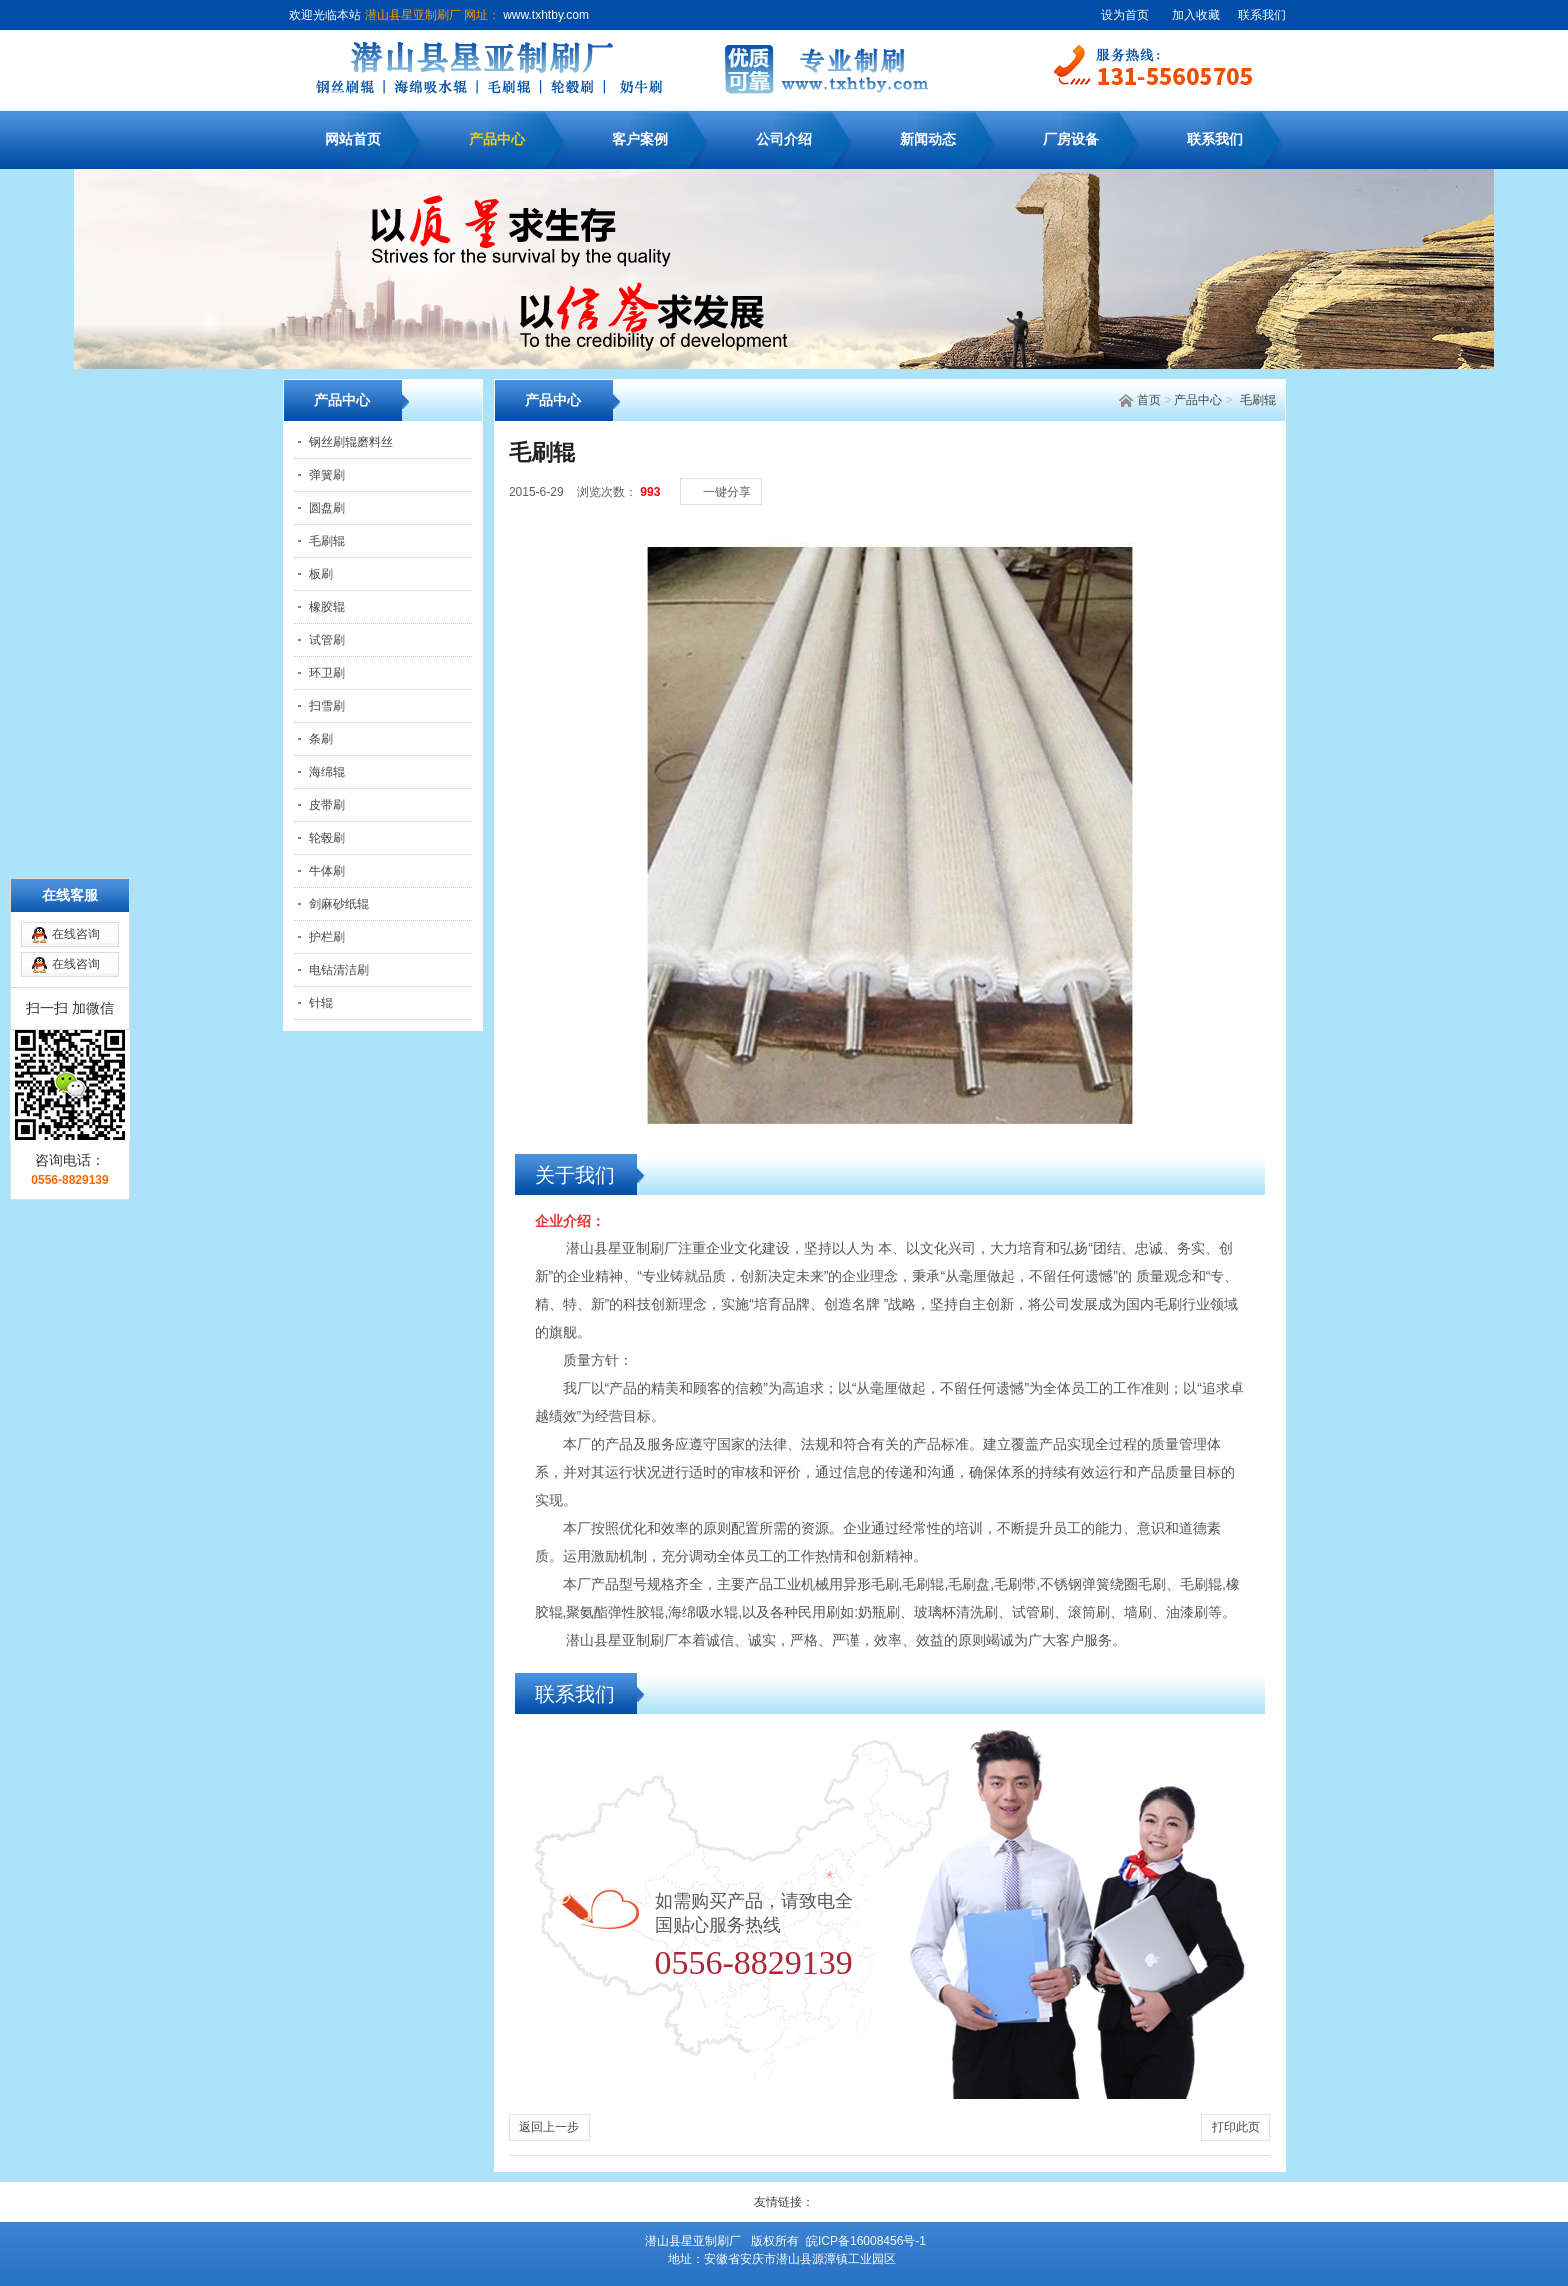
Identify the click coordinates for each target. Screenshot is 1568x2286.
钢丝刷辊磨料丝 (351, 442)
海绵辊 (327, 772)
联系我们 (1262, 15)
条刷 (321, 739)
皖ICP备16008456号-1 (866, 2241)
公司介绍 (784, 139)
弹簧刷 (327, 475)
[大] (1245, 471)
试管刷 (327, 640)
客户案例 (640, 139)
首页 (1149, 400)
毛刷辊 (1258, 400)
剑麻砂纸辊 (339, 904)
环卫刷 (327, 673)
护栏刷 (327, 937)
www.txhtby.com (544, 15)
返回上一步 (549, 2127)
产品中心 (497, 139)
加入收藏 (1196, 15)
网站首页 (353, 139)
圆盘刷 (327, 508)
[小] (1205, 471)
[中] (1225, 471)
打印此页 (1236, 2127)
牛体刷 (327, 871)
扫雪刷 (327, 706)
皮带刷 (327, 805)
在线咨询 (76, 825)
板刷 (321, 574)
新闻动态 (928, 139)
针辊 (321, 1003)
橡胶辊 (327, 607)
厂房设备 (1071, 139)
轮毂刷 (327, 838)
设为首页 (1125, 15)
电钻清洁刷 (339, 970)
